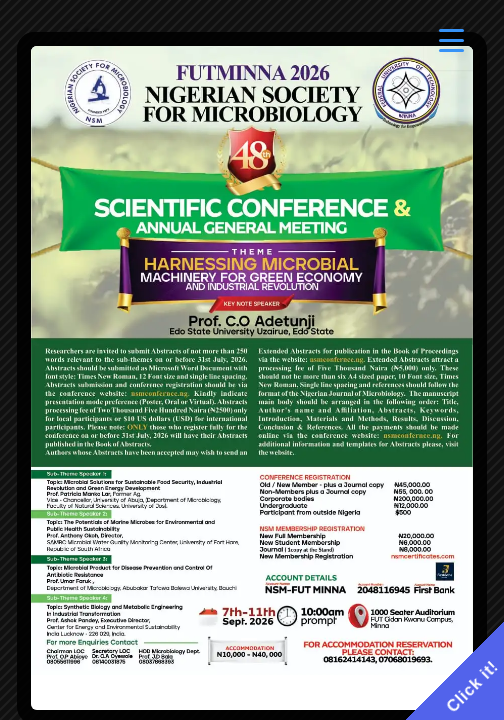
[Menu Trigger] (451, 42)
